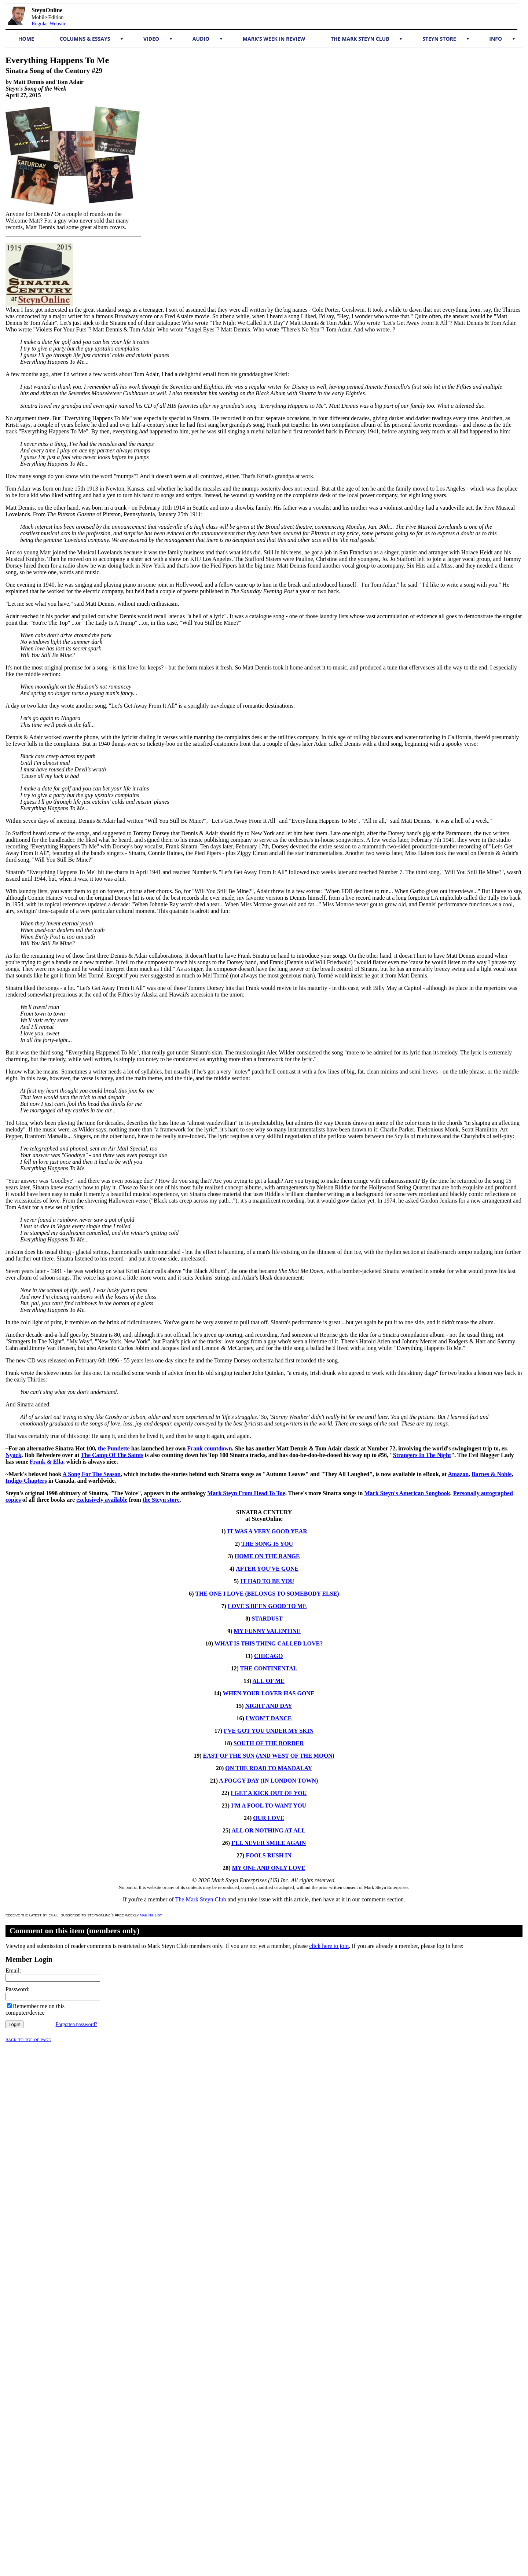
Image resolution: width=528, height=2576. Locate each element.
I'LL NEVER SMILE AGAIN (268, 1843)
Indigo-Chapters (26, 1481)
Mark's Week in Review (274, 38)
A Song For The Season (91, 1474)
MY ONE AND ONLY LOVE (268, 1868)
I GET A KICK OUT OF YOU (269, 1793)
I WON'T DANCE (269, 1718)
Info (502, 38)
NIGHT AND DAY (268, 1706)
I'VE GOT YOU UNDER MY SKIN (269, 1731)
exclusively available (101, 1500)
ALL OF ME (269, 1681)
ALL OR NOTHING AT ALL (268, 1830)
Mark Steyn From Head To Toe (246, 1493)
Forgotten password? (76, 2024)
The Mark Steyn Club (366, 38)
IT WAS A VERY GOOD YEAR (267, 1531)
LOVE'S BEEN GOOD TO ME (267, 1606)
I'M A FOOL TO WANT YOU (268, 1805)
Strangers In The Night (422, 1455)
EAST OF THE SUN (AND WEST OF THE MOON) (268, 1756)
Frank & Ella (46, 1461)
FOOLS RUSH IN (268, 1855)
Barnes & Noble (491, 1474)
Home (26, 38)
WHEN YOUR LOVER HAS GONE (268, 1693)
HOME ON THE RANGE (267, 1556)
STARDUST (267, 1618)
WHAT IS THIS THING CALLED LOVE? (268, 1643)
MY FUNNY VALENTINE (267, 1631)
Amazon (458, 1474)
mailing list (151, 1915)
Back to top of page (28, 2039)
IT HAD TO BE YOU (267, 1581)
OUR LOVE (268, 1818)
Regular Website (49, 23)
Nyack (14, 1455)
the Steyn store (161, 1500)
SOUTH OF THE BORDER (269, 1743)
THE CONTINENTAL (268, 1668)
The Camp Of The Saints (112, 1455)
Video (157, 38)
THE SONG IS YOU (267, 1544)
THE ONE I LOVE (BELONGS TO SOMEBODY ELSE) (267, 1593)
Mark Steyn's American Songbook (407, 1493)
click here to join (329, 1946)
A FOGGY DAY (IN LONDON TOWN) (268, 1780)
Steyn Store (445, 38)
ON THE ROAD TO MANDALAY (268, 1768)
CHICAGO (268, 1656)
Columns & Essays (91, 38)
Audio (207, 38)
